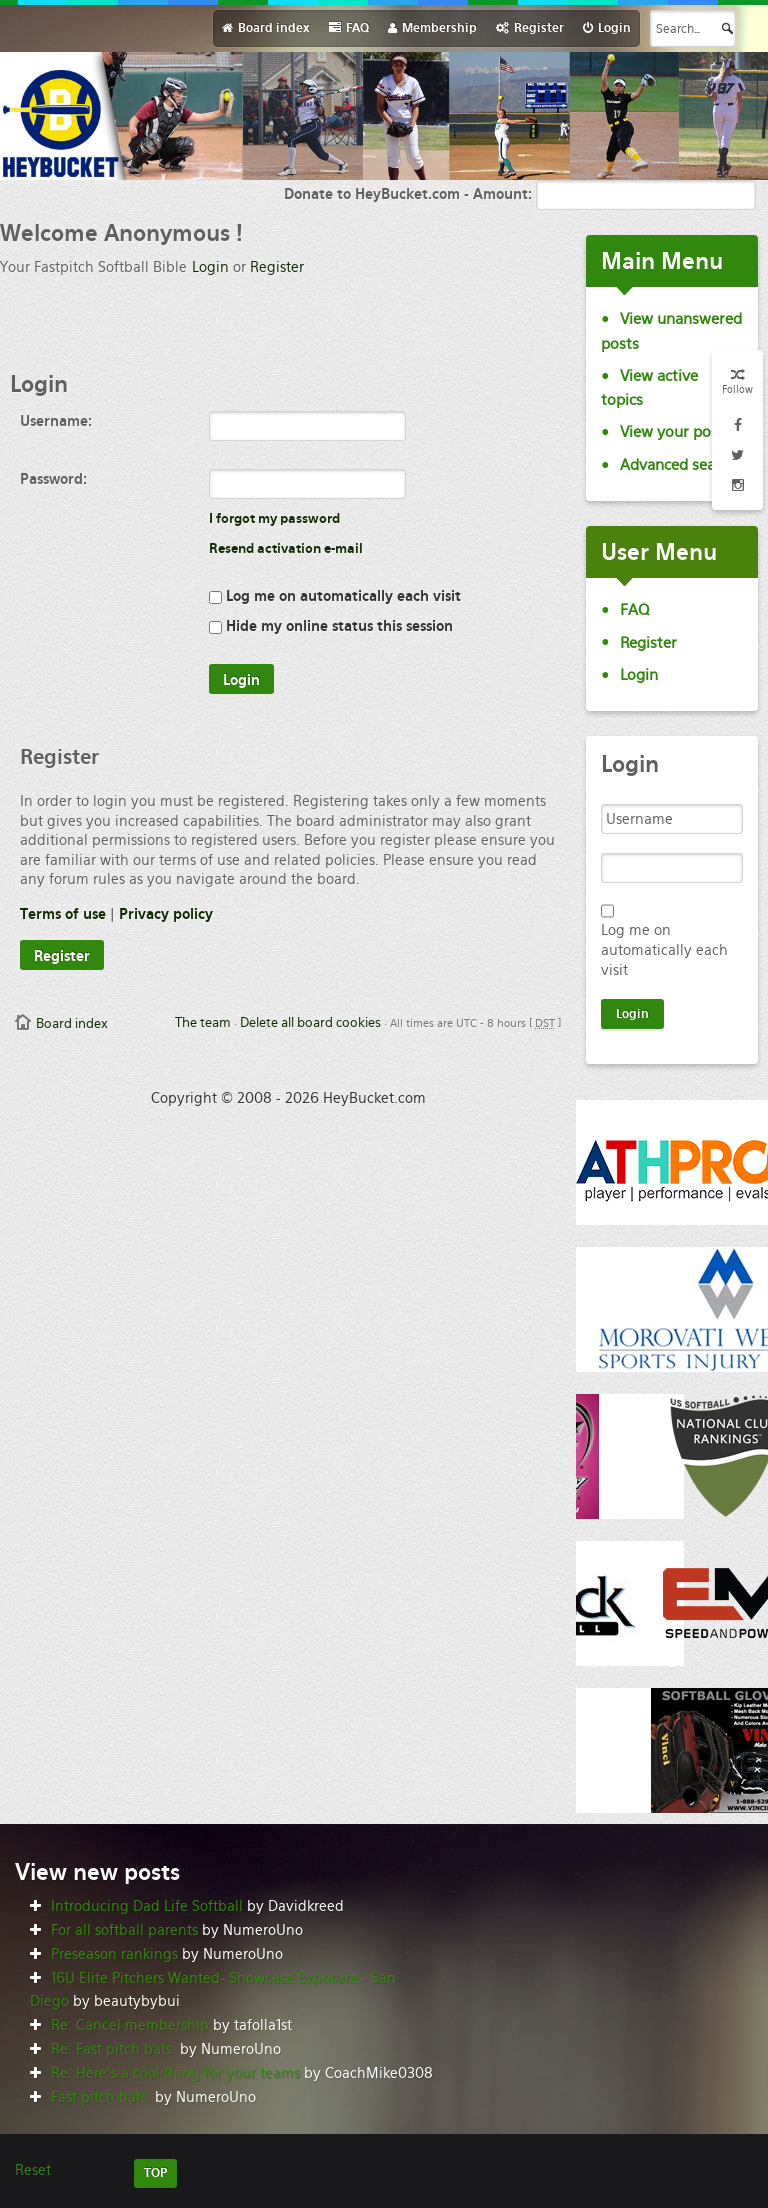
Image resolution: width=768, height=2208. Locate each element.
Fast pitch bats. (101, 2097)
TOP (155, 2173)
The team (203, 1022)
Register (277, 267)
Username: (56, 421)
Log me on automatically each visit (335, 596)
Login (210, 267)
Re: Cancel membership (130, 2025)
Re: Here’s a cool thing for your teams (175, 2073)
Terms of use (63, 914)
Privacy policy (166, 914)
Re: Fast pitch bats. (113, 2049)
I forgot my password (274, 518)
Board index (72, 1023)
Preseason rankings (114, 1954)
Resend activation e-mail (286, 548)
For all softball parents (124, 1930)
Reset (33, 2170)
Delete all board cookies (310, 1022)
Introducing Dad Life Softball (147, 1906)
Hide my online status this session (331, 626)
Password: (53, 479)
